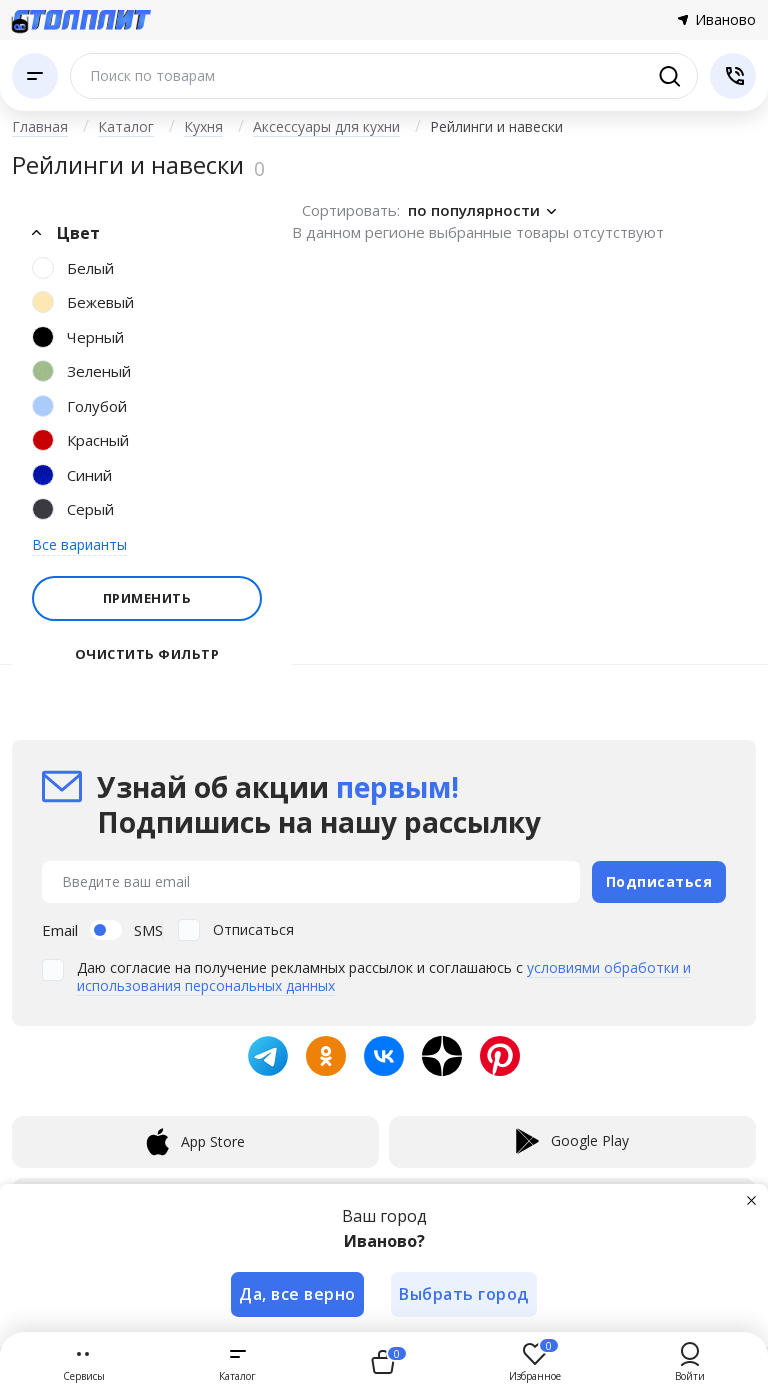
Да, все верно (297, 1294)
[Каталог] (35, 76)
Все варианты (79, 544)
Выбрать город (465, 1294)
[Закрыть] (752, 1200)
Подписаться (659, 880)
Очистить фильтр (147, 654)
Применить (147, 598)
